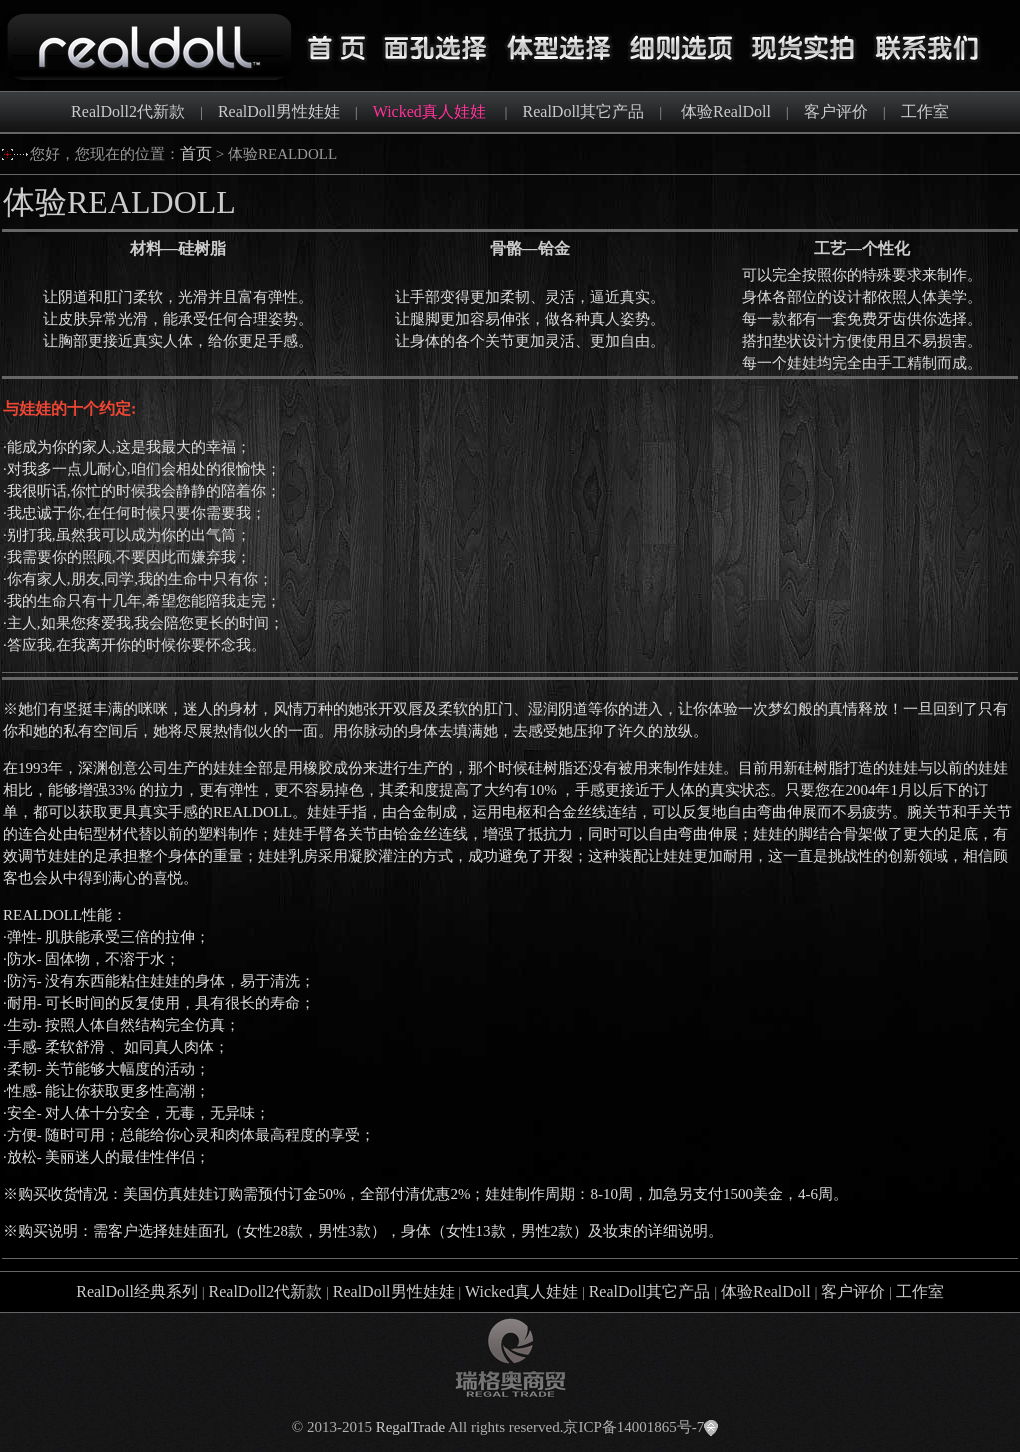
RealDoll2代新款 (128, 111)
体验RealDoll (726, 111)
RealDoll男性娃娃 (279, 111)
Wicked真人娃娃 (521, 1291)
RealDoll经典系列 (137, 1291)
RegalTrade (410, 1427)
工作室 (925, 111)
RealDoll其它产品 (584, 111)
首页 (196, 153)
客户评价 (836, 111)
